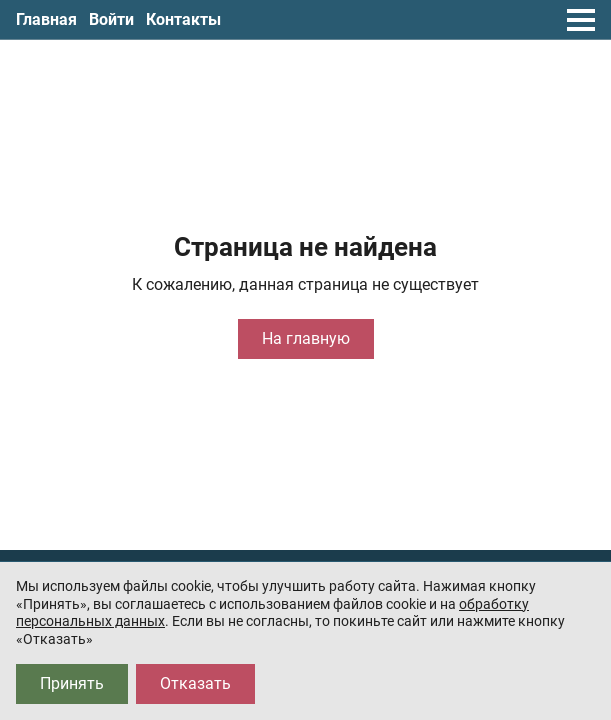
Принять (72, 683)
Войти (111, 19)
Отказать (195, 683)
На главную (306, 338)
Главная (46, 19)
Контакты (183, 19)
